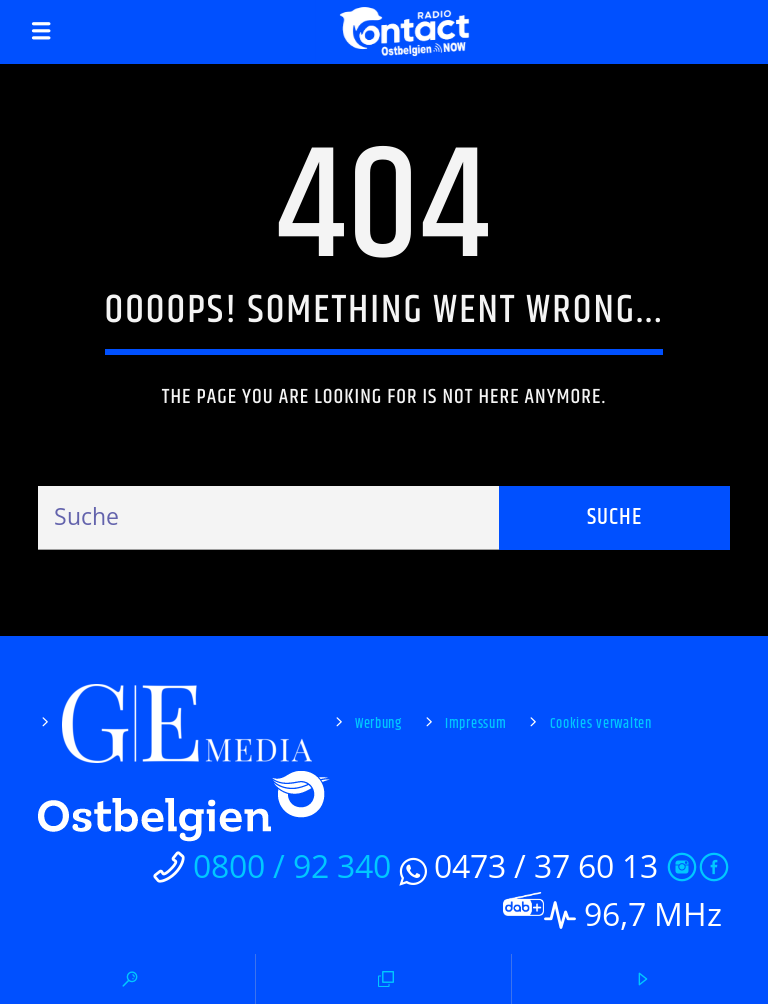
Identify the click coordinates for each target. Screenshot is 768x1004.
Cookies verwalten (601, 724)
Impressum (475, 724)
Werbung (378, 724)
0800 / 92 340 (292, 865)
